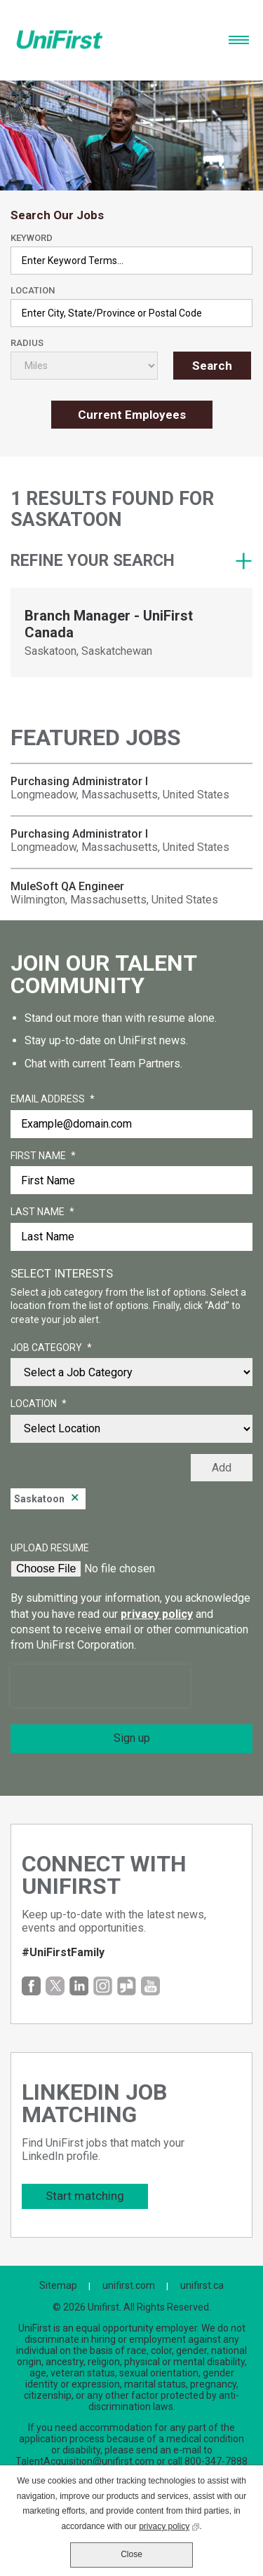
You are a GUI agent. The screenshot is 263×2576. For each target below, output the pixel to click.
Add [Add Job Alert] (221, 1467)
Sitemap (58, 2285)
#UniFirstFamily (63, 1952)
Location (33, 290)
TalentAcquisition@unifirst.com (84, 2461)
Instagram (102, 1985)
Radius (27, 343)
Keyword (32, 238)
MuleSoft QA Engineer (67, 886)
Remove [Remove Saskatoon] (75, 1499)
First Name (43, 1156)
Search (212, 366)
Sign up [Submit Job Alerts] (132, 1738)
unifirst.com (128, 2285)
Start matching (85, 2196)
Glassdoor (126, 1985)
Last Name (42, 1212)
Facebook (31, 1985)
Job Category (51, 1348)
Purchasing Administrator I (79, 781)
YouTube (150, 1985)
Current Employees (132, 415)
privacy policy (157, 1614)
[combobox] (131, 313)
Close (131, 2554)
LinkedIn (78, 1985)
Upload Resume (50, 1547)
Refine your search (93, 560)
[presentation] (100, 1686)
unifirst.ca (202, 2285)
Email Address (53, 1100)
